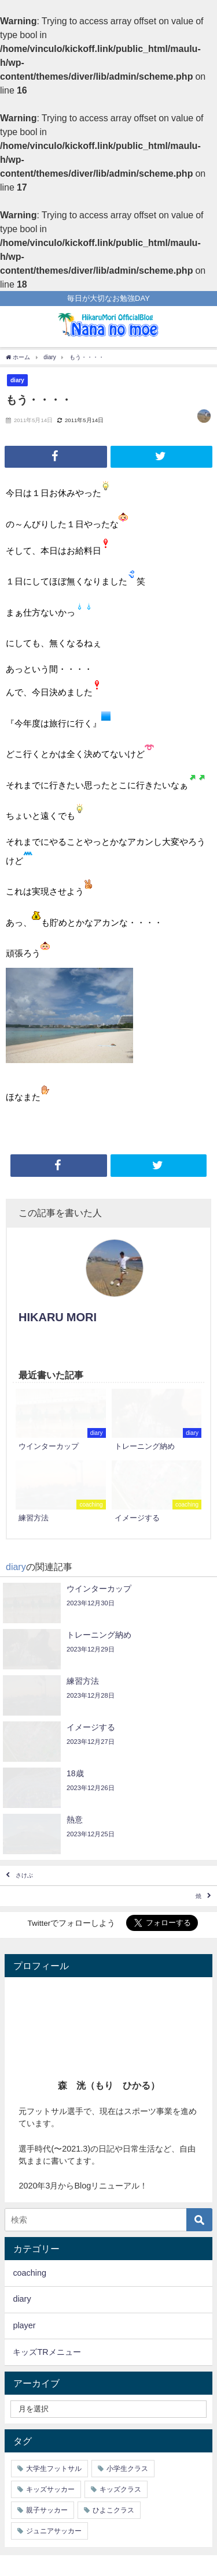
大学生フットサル (54, 2468)
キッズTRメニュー (46, 2352)
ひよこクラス (113, 2510)
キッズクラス (120, 2489)
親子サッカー (47, 2510)
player (24, 2325)
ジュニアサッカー (54, 2530)
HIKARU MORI (58, 1317)
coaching (29, 2273)
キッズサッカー (50, 2489)
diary (17, 380)
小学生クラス (127, 2468)
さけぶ (24, 1875)
